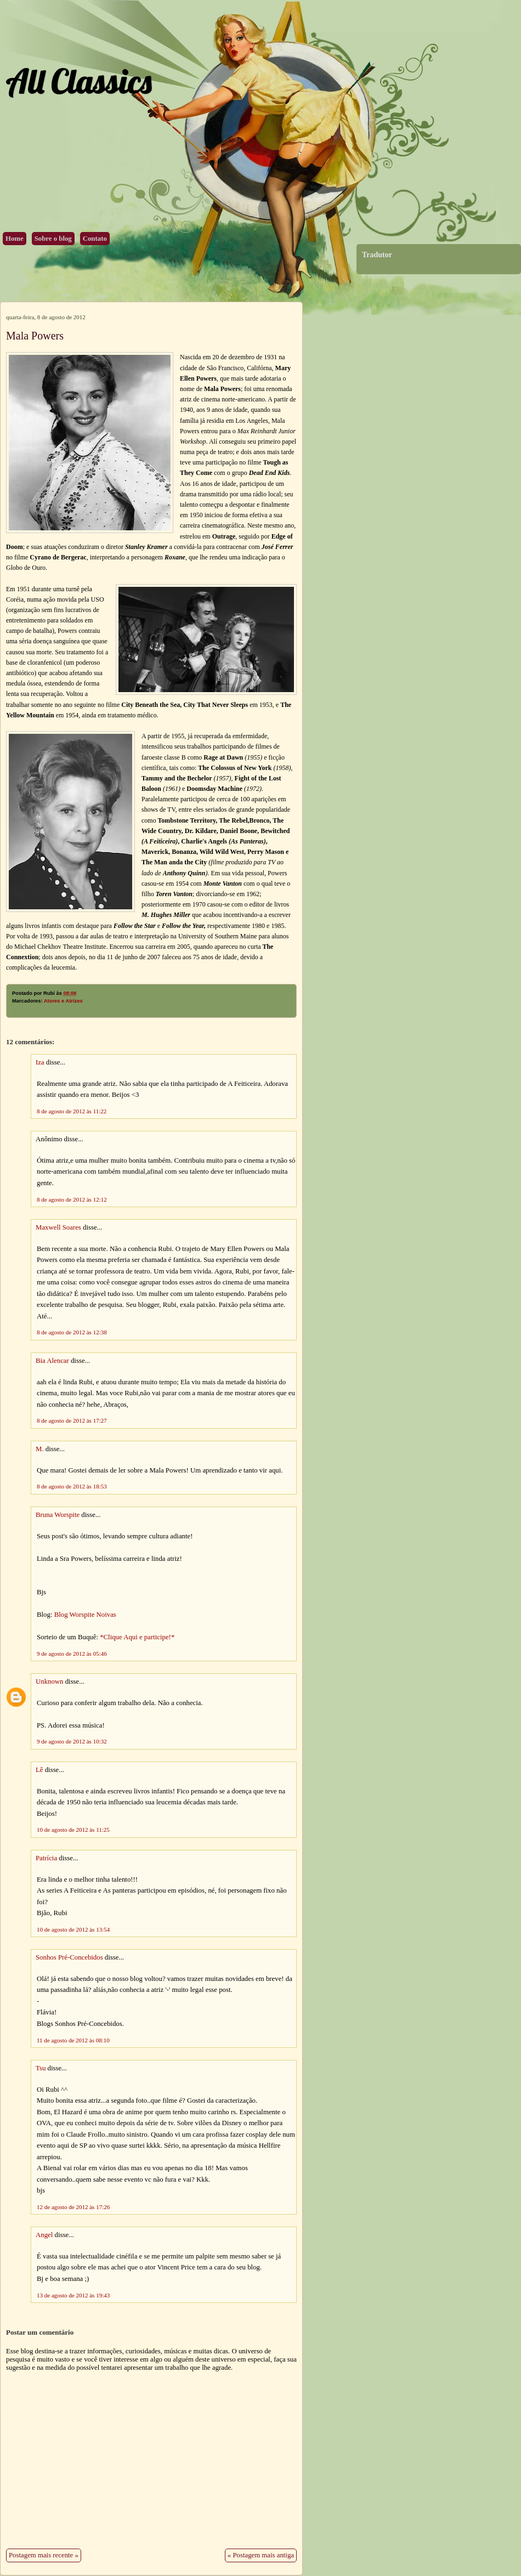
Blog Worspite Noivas (85, 1614)
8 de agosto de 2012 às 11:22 (71, 1111)
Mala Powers (35, 336)
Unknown (49, 1681)
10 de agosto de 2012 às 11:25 (73, 1829)
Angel (44, 2235)
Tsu (41, 2068)
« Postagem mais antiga (261, 2555)
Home (14, 238)
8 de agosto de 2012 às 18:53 (72, 1486)
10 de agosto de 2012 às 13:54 (73, 1929)
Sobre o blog (53, 238)
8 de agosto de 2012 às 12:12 (72, 1199)
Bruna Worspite (58, 1515)
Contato (95, 238)
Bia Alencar (52, 1361)
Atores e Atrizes (63, 1001)
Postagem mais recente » (43, 2555)
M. (40, 1449)
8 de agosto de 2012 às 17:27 (72, 1420)
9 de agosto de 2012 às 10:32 (72, 1741)
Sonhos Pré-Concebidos (69, 1957)
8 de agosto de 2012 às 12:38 (72, 1332)
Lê (39, 1770)
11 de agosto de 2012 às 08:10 (73, 2040)
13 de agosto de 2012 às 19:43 (73, 2295)
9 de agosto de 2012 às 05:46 (72, 1653)
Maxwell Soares (58, 1227)
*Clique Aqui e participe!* (137, 1637)
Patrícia (46, 1858)
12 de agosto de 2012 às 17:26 (73, 2207)
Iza (40, 1062)
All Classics (78, 80)
